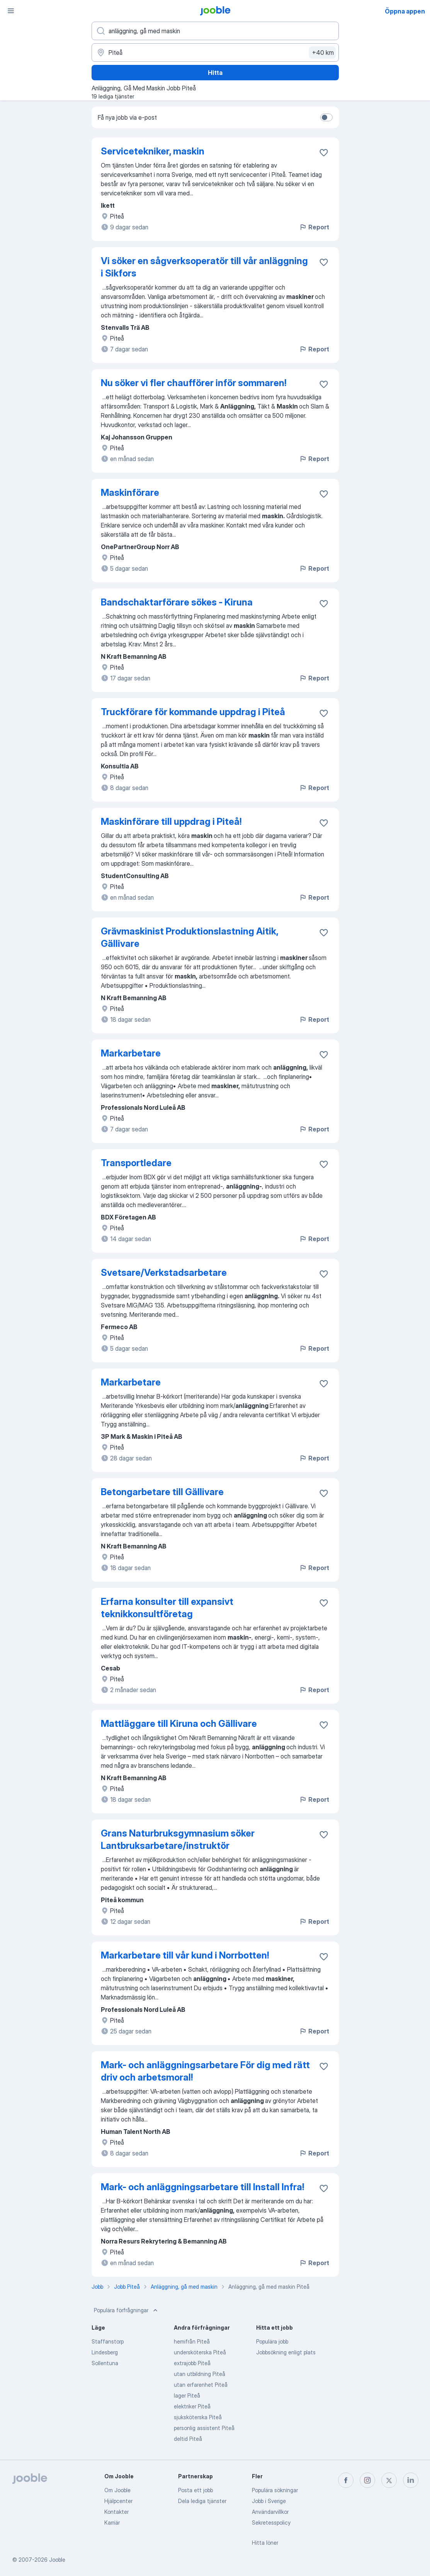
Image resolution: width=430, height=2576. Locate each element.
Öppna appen (405, 11)
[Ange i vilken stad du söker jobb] (215, 52)
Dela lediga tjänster (202, 2501)
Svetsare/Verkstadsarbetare (164, 1272)
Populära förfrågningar (126, 2310)
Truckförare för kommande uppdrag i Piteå (193, 711)
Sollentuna (105, 2363)
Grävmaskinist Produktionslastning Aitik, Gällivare (189, 937)
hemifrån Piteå (192, 2341)
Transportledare (136, 1162)
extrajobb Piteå (192, 2363)
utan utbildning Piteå (199, 2374)
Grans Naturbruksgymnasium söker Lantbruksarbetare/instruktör (178, 1839)
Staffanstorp (108, 2341)
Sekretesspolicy (271, 2522)
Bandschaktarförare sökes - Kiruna (177, 602)
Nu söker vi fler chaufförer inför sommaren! (193, 382)
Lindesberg (105, 2352)
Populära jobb (272, 2341)
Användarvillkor (270, 2511)
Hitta (215, 72)
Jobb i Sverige (269, 2501)
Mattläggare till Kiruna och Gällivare (179, 1723)
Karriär (112, 2522)
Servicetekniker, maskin (152, 151)
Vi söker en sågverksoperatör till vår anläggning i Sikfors (204, 267)
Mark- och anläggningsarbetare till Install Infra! (202, 2187)
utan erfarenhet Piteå (201, 2384)
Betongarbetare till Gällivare (162, 1491)
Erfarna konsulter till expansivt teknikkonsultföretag (167, 1608)
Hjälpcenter (118, 2501)
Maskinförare (130, 492)
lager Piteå (187, 2395)
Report (314, 227)
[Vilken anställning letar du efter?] (215, 31)
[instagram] (367, 2480)
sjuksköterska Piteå (198, 2417)
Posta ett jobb (195, 2490)
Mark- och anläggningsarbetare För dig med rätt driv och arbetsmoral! (205, 2071)
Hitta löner (265, 2542)
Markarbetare (131, 1053)
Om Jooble (117, 2490)
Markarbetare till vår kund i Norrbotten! (185, 1955)
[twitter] (389, 2480)
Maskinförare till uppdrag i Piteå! (171, 821)
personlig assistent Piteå (204, 2428)
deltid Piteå (188, 2438)
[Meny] (11, 11)
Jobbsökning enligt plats (286, 2352)
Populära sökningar (275, 2490)
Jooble (57, 2559)
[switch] (326, 117)
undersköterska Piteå (200, 2352)
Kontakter (116, 2511)
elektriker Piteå (192, 2406)
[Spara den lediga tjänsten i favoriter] (324, 152)
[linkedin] (410, 2480)
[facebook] (346, 2480)
